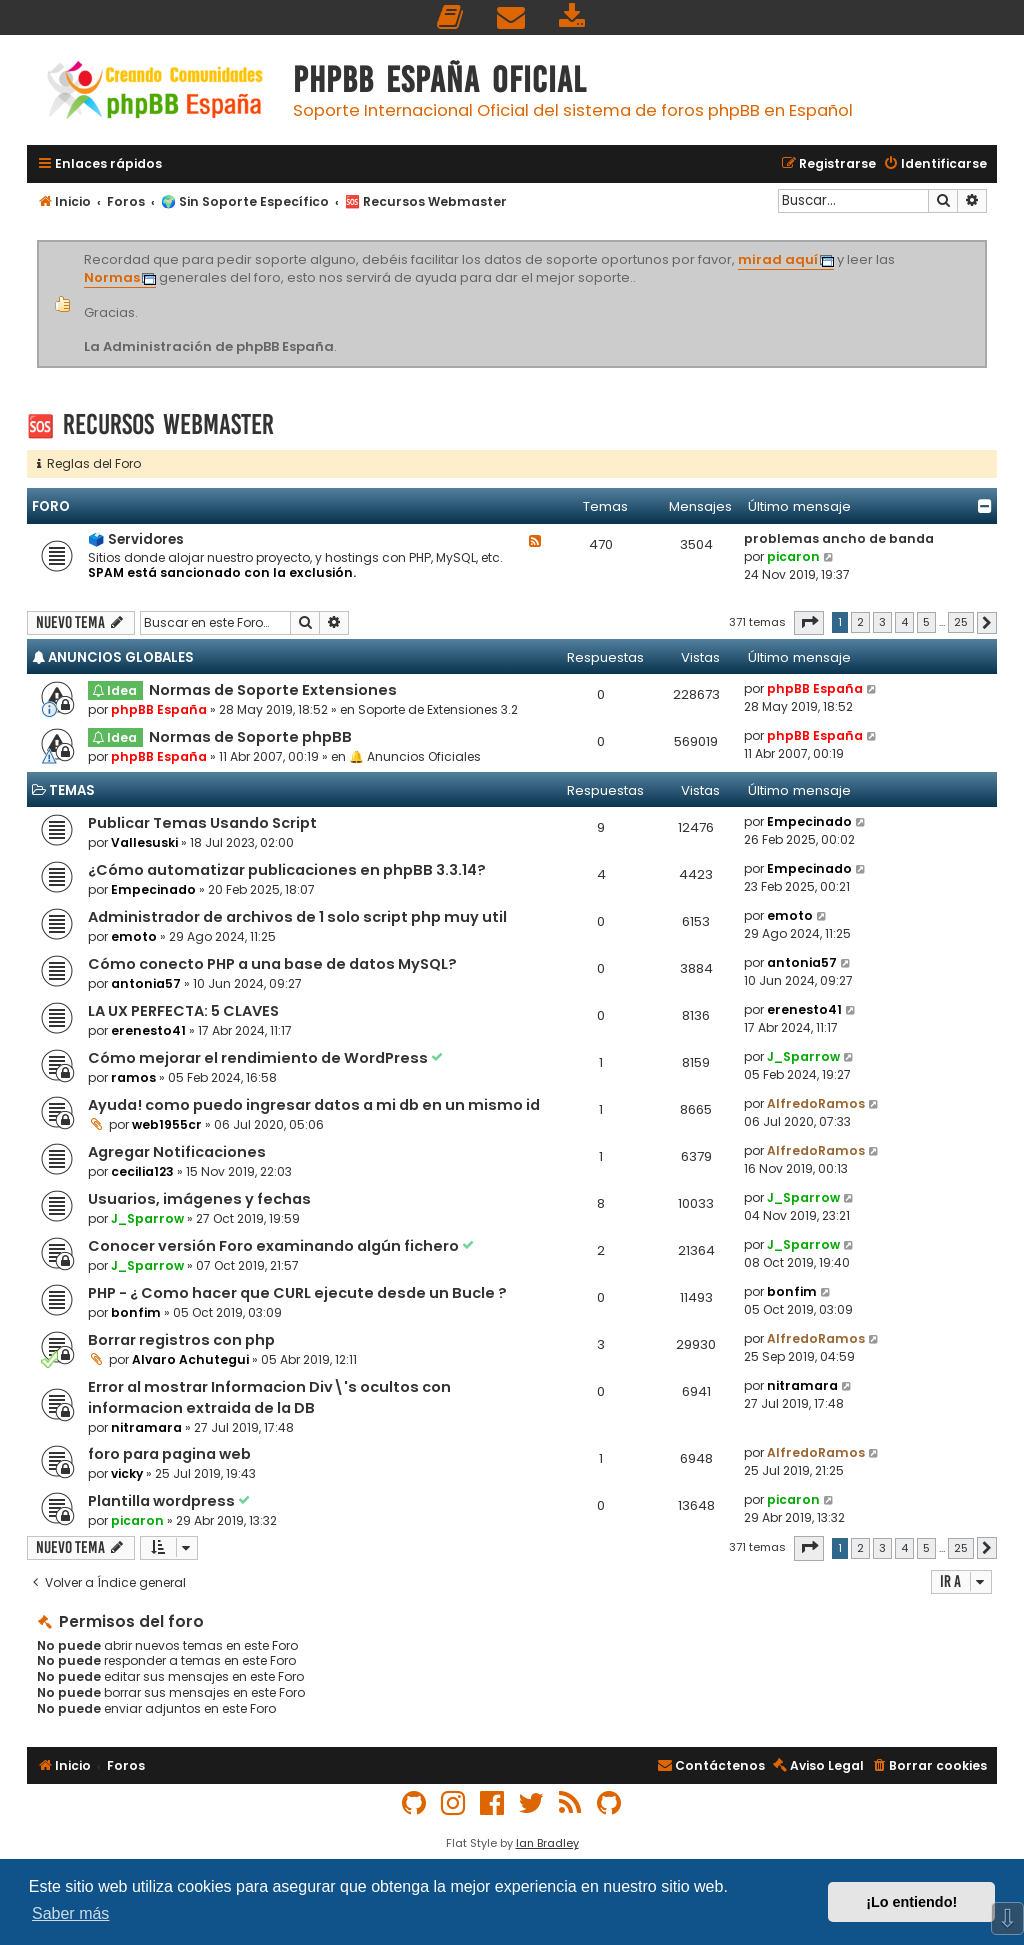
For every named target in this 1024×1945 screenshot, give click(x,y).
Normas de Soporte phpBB (250, 737)
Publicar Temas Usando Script (202, 823)
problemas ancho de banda (839, 538)
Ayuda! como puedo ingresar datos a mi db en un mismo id (314, 1105)
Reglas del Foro (89, 463)
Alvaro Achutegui (190, 1359)
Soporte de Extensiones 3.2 (438, 709)
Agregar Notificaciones (177, 1152)
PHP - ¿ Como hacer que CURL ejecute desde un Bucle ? (297, 1293)
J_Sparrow (803, 1056)
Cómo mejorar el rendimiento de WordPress (259, 1058)
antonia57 (146, 983)
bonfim (136, 1312)
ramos (133, 1077)
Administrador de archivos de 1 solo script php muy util (297, 917)
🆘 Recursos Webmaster (150, 424)
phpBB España (159, 709)
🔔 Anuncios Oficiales (415, 756)
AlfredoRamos (816, 1103)
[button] (809, 623)
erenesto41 (148, 1030)
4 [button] (904, 622)
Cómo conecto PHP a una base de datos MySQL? (272, 964)
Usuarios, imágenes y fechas (199, 1199)
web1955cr (167, 1124)
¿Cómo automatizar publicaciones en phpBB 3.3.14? (287, 870)
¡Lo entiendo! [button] (911, 1902)
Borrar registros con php (181, 1340)
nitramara (146, 1427)
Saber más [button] (70, 1913)
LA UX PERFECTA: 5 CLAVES (183, 1011)
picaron (793, 556)
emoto (134, 936)
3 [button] (882, 622)
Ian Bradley (547, 1843)
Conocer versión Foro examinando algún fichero (275, 1246)
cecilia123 (142, 1171)
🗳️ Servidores (136, 539)
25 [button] (961, 622)
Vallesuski (144, 842)
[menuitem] (451, 17)
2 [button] (860, 622)
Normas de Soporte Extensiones (273, 690)
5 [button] (926, 622)
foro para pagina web (169, 1454)
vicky (127, 1473)
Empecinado (809, 821)
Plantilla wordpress (163, 1501)
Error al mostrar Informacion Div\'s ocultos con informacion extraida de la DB (269, 1397)
